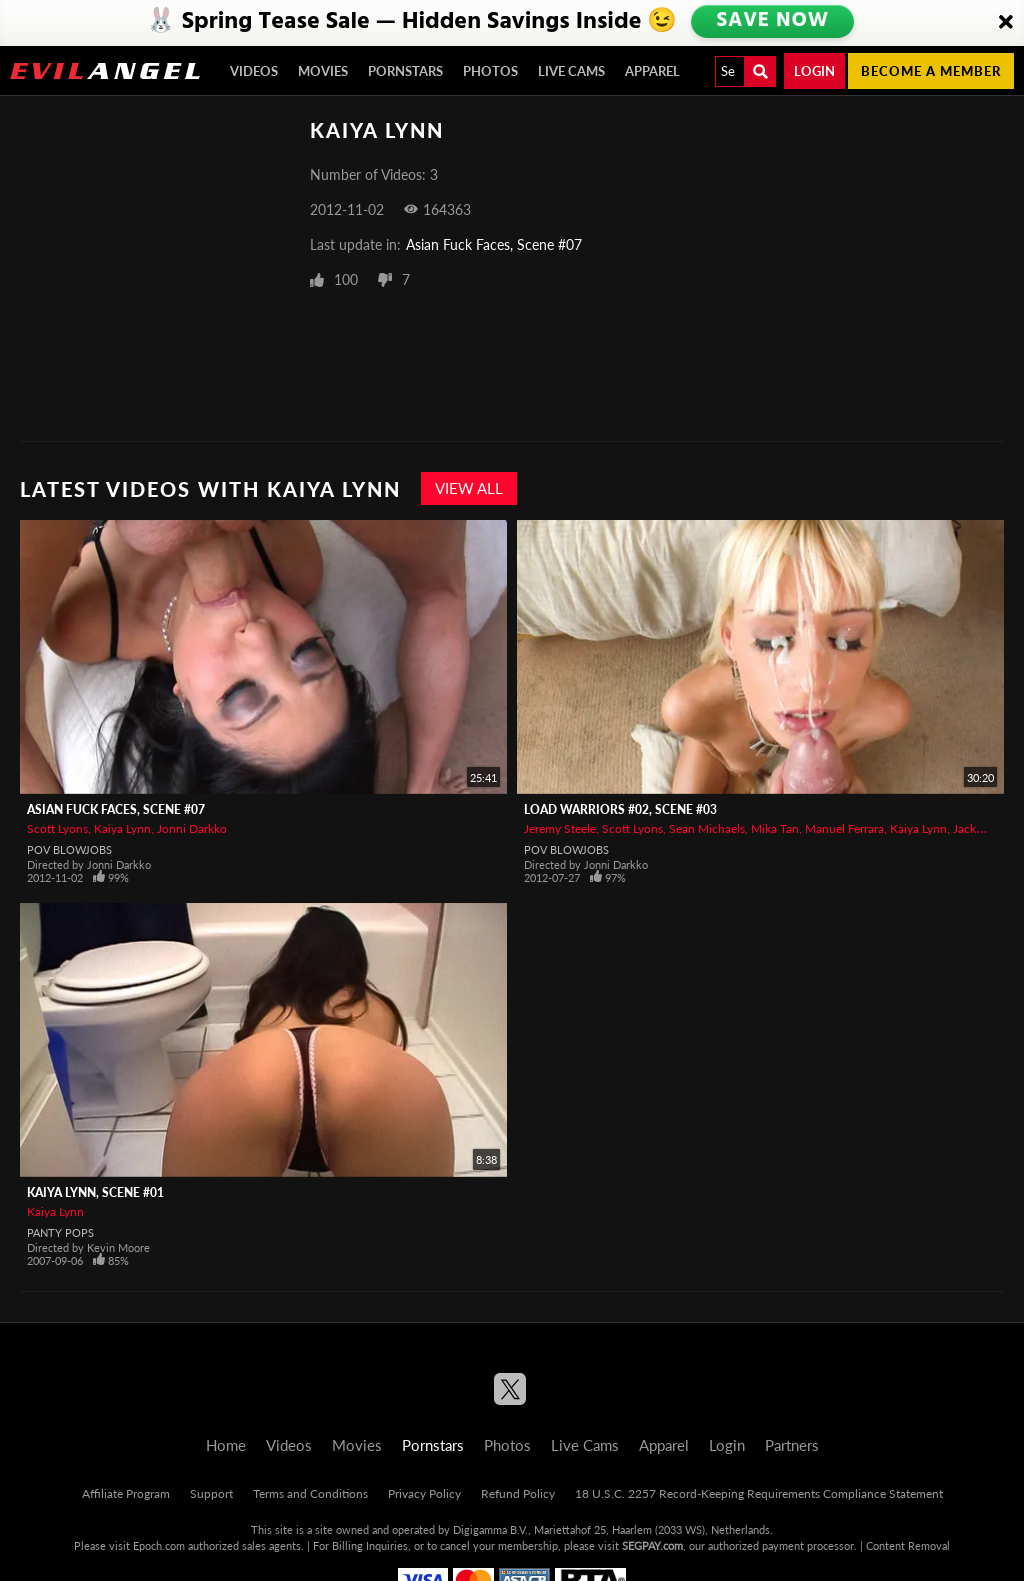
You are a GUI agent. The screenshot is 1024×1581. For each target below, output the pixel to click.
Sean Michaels (707, 828)
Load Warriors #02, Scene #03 (620, 809)
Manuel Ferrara (844, 828)
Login (814, 71)
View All (469, 488)
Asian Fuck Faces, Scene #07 (494, 244)
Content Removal (908, 1545)
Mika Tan (775, 828)
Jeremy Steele (560, 828)
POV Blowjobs (69, 849)
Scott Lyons (57, 828)
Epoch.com (159, 1545)
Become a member (931, 71)
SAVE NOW (772, 22)
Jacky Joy (978, 828)
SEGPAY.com (652, 1545)
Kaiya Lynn (122, 828)
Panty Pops (60, 1232)
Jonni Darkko (192, 828)
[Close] (1006, 23)
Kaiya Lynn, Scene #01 (95, 1192)
